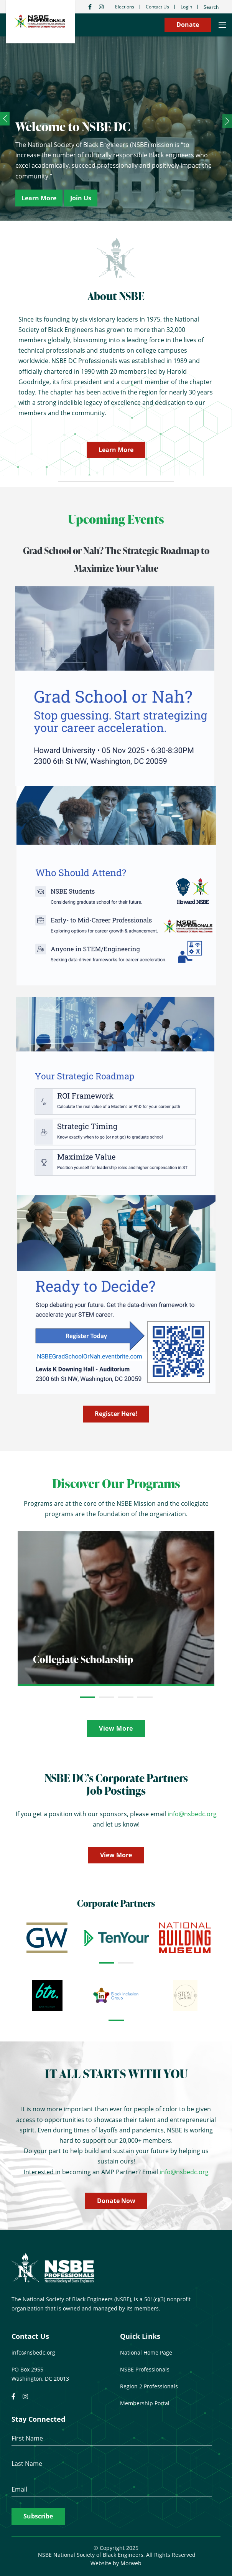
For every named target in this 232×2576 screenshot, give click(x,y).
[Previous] (5, 118)
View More (116, 1728)
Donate (187, 24)
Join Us (80, 198)
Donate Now (116, 2200)
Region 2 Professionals (149, 2386)
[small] (90, 7)
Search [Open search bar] (211, 7)
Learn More (38, 198)
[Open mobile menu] (222, 25)
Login (186, 6)
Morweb (131, 2563)
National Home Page (146, 2352)
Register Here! (116, 1413)
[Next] (227, 121)
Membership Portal (144, 2403)
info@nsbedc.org (192, 1814)
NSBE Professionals (144, 2369)
